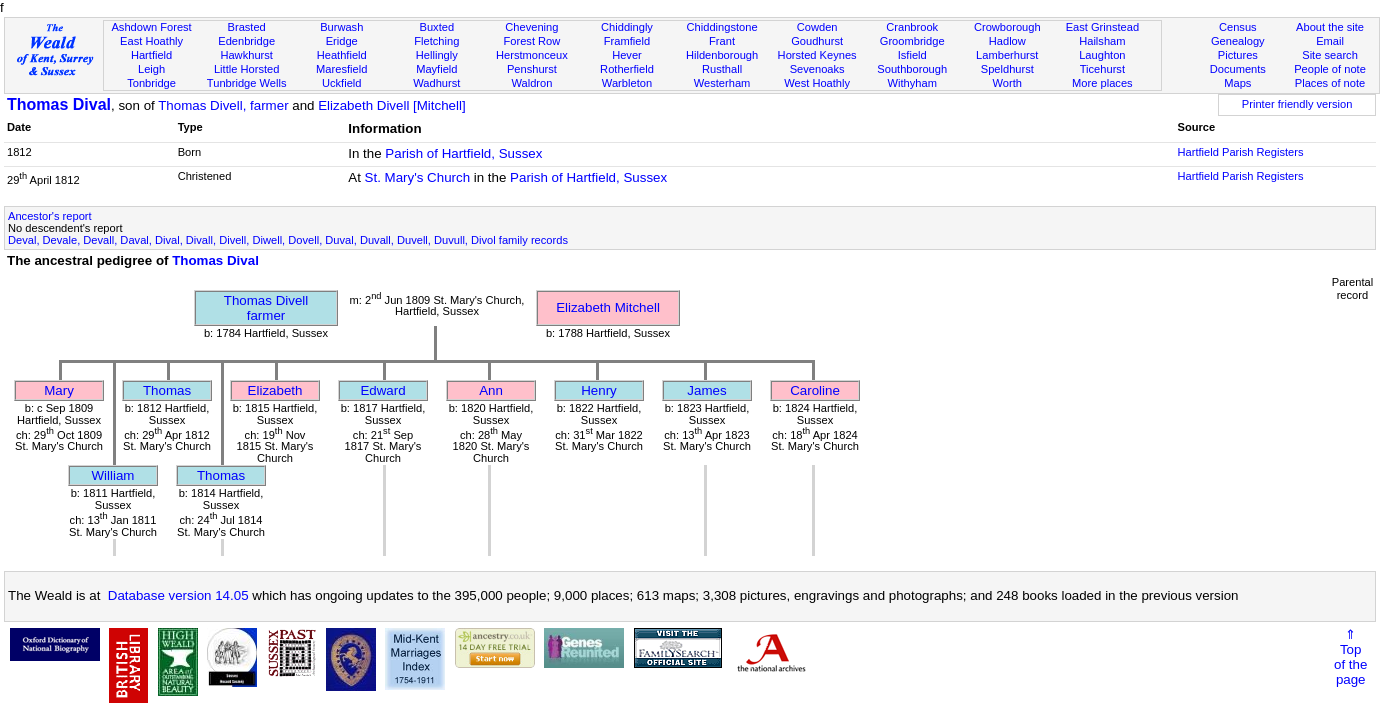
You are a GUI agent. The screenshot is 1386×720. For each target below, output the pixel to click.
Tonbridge (151, 83)
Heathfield (342, 55)
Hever (627, 55)
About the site (1330, 27)
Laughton (1102, 55)
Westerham (722, 83)
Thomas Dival (59, 104)
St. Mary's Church (418, 177)
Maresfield (341, 69)
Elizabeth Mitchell (608, 307)
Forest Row (532, 41)
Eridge (342, 41)
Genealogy (1238, 41)
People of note (1330, 69)
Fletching (436, 41)
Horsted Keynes (817, 55)
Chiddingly (627, 27)
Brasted (247, 27)
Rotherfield (627, 69)
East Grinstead (1102, 27)
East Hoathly (151, 41)
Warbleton (627, 83)
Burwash (341, 27)
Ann (491, 390)
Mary (59, 390)
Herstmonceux (532, 55)
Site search (1330, 55)
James (706, 390)
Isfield (912, 55)
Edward (382, 390)
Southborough (912, 69)
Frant (722, 41)
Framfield (627, 41)
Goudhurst (817, 41)
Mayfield (436, 69)
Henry (599, 390)
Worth (1007, 83)
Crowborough (1007, 27)
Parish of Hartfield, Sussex (463, 153)
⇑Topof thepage (1350, 657)
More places (1102, 83)
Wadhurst (436, 83)
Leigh (151, 69)
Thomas (167, 390)
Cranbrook (912, 27)
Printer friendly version (1297, 104)
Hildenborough (722, 55)
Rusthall (722, 69)
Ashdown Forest (151, 27)
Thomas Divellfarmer (266, 308)
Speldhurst (1007, 69)
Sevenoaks (817, 69)
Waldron (531, 83)
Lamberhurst (1007, 55)
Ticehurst (1102, 69)
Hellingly (437, 55)
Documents (1238, 69)
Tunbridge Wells (247, 83)
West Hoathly (817, 83)
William (113, 475)
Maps (1237, 83)
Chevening (531, 27)
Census (1238, 27)
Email (1330, 41)
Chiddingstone (722, 27)
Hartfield (151, 55)
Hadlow (1007, 41)
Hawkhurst (246, 55)
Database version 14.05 (178, 595)
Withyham (912, 83)
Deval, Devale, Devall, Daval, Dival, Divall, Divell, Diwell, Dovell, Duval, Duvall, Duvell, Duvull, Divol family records (288, 240)
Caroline (815, 390)
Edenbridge (246, 41)
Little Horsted (246, 69)
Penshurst (532, 69)
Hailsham (1102, 41)
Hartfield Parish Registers (1241, 152)
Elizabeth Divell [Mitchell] (391, 105)
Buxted (437, 27)
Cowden (817, 27)
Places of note (1330, 83)
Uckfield (342, 83)
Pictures (1238, 55)
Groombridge (912, 41)
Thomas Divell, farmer (223, 105)
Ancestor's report (50, 216)
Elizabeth (275, 390)
